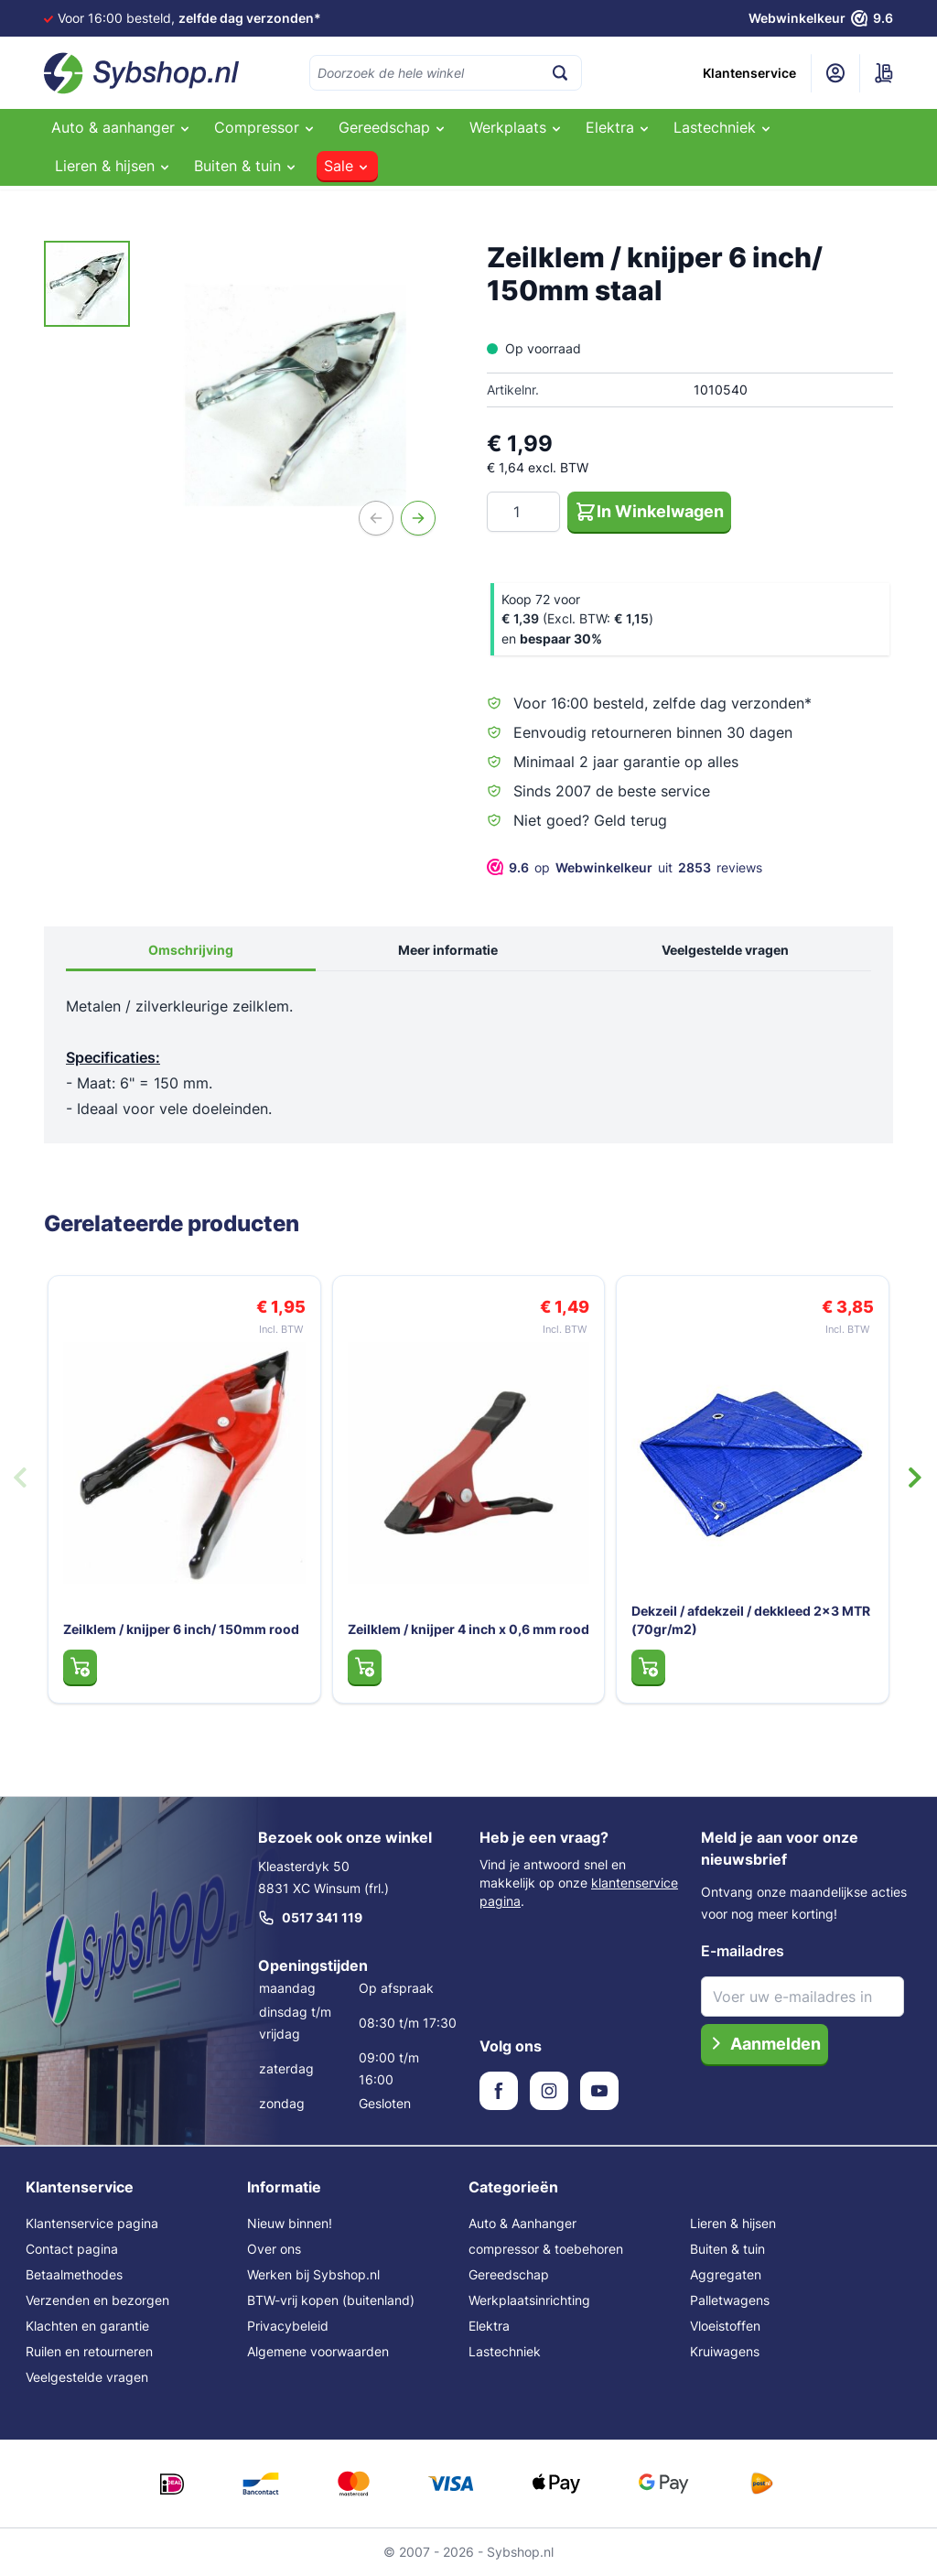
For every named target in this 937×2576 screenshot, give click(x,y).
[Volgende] (418, 518)
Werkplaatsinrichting (529, 2300)
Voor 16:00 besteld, (189, 18)
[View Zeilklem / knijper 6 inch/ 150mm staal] (87, 284)
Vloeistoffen (725, 2325)
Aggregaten (725, 2274)
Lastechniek (504, 2351)
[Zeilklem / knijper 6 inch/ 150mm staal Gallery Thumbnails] (87, 284)
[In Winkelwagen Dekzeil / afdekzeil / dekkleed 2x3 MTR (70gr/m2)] (648, 1667)
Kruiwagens (724, 2351)
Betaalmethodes (74, 2274)
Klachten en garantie (87, 2325)
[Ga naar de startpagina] (142, 73)
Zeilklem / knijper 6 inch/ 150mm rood (181, 1629)
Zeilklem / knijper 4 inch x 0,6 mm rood (468, 1629)
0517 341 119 (310, 1918)
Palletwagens (730, 2300)
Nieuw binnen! (289, 2223)
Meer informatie (448, 950)
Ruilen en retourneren (89, 2351)
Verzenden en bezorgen (97, 2300)
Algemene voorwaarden (318, 2351)
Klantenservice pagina (92, 2223)
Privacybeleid (287, 2325)
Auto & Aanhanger (522, 2223)
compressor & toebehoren (545, 2249)
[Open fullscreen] (295, 395)
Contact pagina (72, 2249)
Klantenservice (749, 73)
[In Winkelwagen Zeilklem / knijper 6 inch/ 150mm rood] (80, 1667)
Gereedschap (508, 2274)
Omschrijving (190, 950)
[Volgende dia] (915, 1477)
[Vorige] (376, 518)
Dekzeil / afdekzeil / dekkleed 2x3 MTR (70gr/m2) (750, 1620)
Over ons (274, 2249)
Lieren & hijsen (733, 2223)
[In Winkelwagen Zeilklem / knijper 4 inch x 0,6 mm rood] (365, 1667)
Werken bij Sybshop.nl (313, 2274)
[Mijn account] (835, 73)
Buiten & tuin (727, 2249)
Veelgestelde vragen (725, 950)
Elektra (489, 2325)
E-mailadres (742, 1951)
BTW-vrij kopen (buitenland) (331, 2300)
